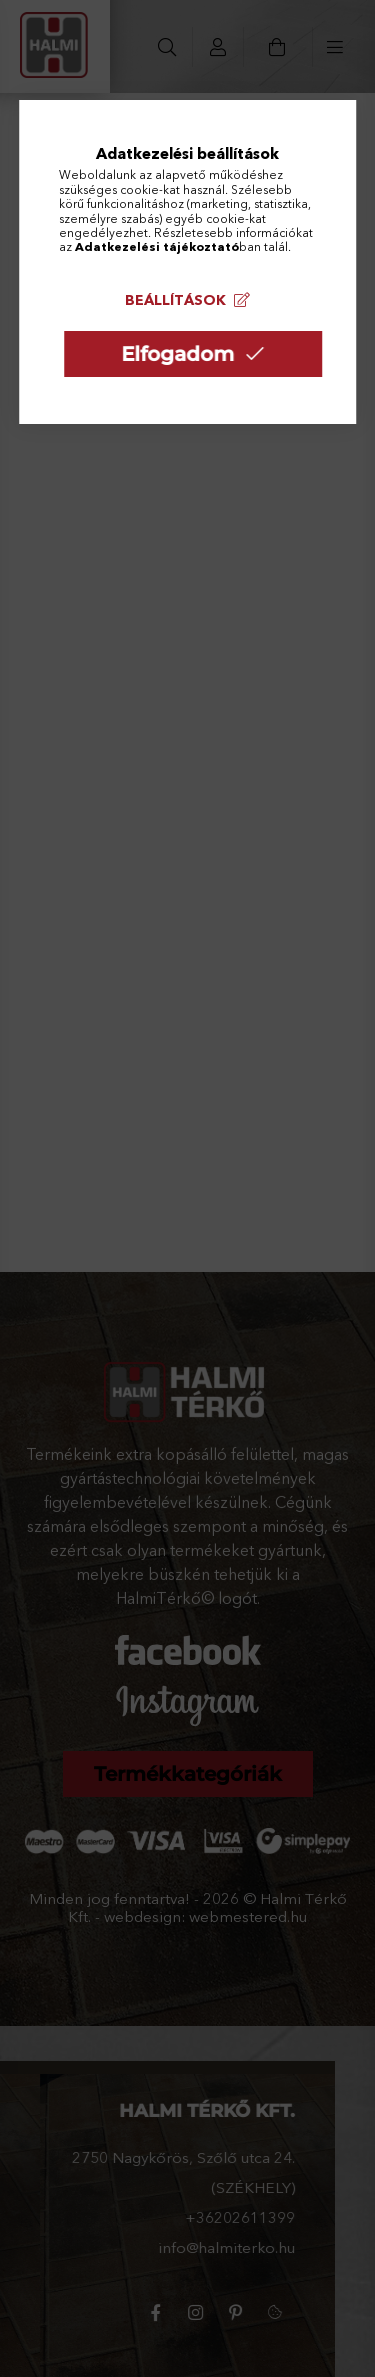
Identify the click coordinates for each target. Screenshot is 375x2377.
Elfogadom (177, 354)
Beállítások (175, 300)
